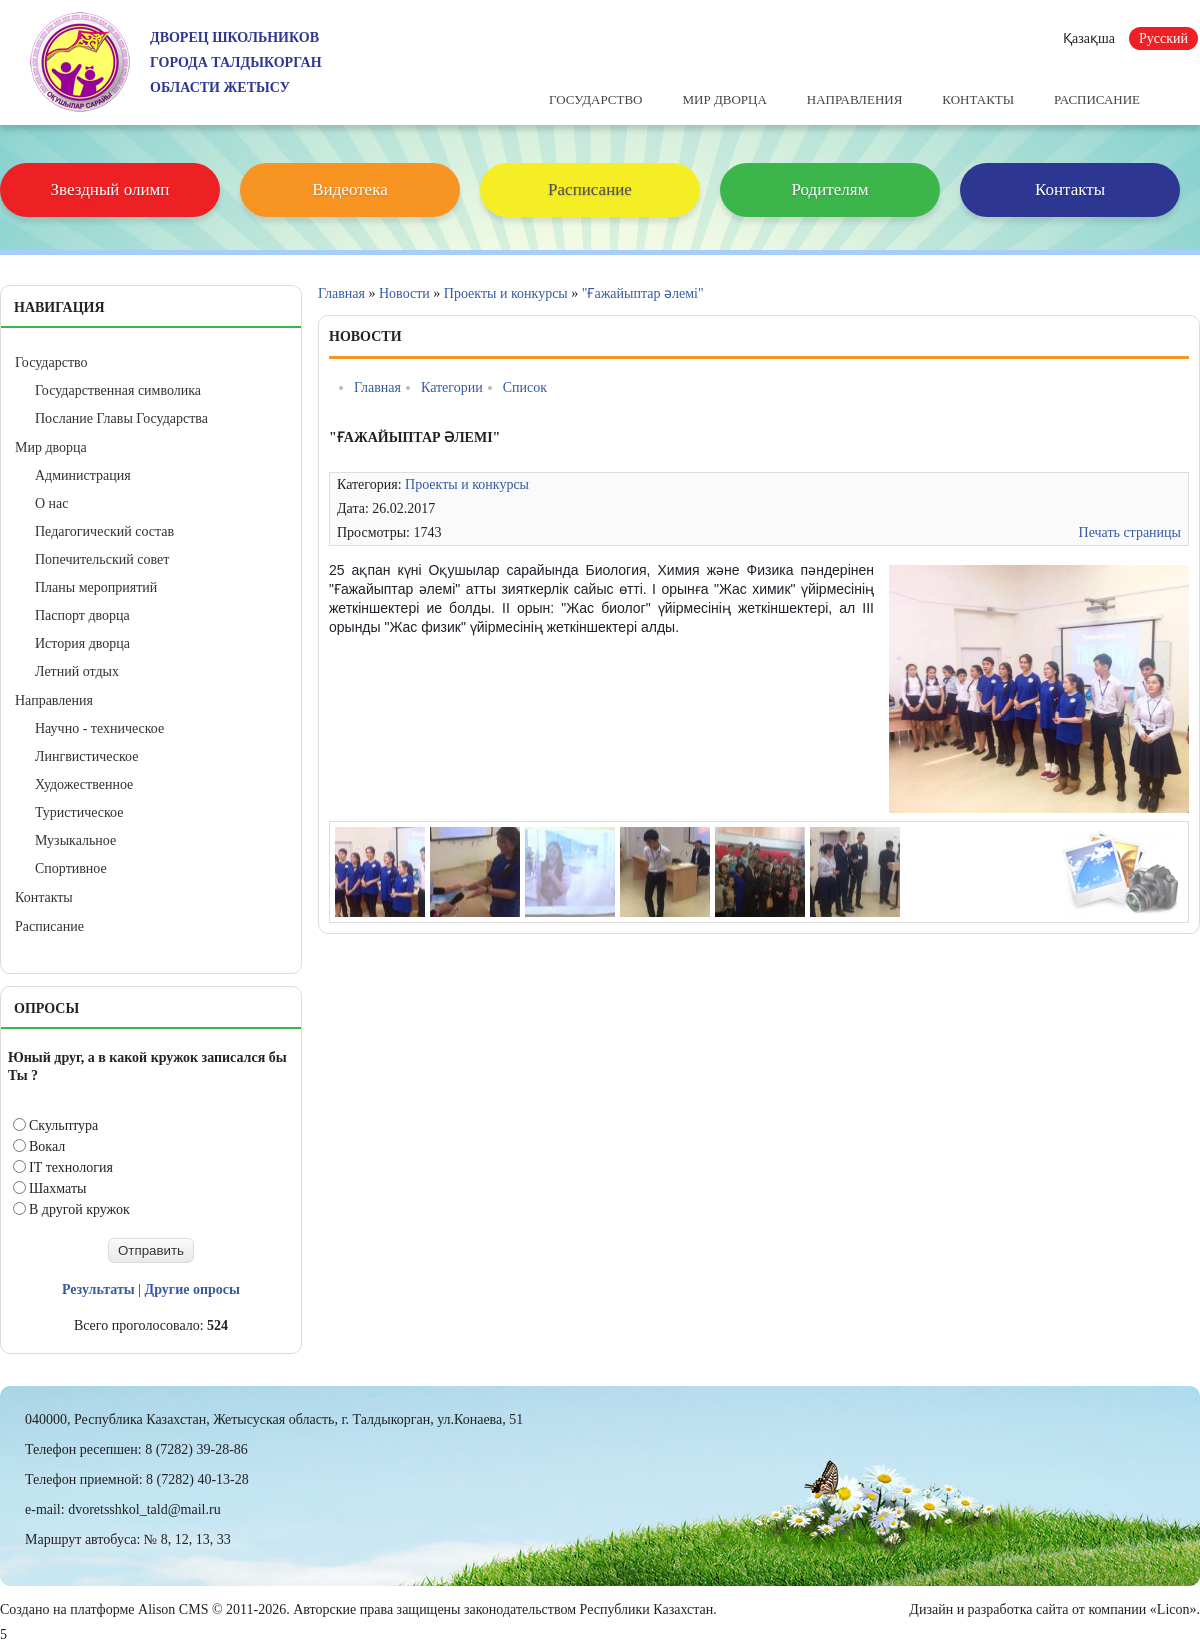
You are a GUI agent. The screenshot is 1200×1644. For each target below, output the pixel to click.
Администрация (83, 475)
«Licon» (1173, 1609)
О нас (52, 503)
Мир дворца (724, 99)
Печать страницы (1130, 532)
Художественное (84, 784)
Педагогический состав (104, 531)
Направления (855, 99)
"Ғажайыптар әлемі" (643, 293)
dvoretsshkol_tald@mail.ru (144, 1509)
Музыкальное (75, 840)
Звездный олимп (110, 189)
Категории (452, 387)
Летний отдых (77, 671)
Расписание (1097, 99)
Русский (1163, 38)
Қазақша (1089, 38)
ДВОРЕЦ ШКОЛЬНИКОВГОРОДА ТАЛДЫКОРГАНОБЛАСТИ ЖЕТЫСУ (236, 62)
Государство (595, 99)
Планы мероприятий (96, 587)
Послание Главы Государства (121, 418)
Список (525, 387)
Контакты (978, 99)
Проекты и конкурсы (506, 293)
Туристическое (79, 812)
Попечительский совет (102, 559)
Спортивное (71, 868)
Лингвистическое (86, 756)
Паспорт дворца (82, 615)
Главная (341, 293)
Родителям (830, 189)
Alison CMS (173, 1609)
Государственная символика (118, 390)
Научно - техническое (99, 728)
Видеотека (349, 189)
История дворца (82, 643)
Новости (404, 293)
